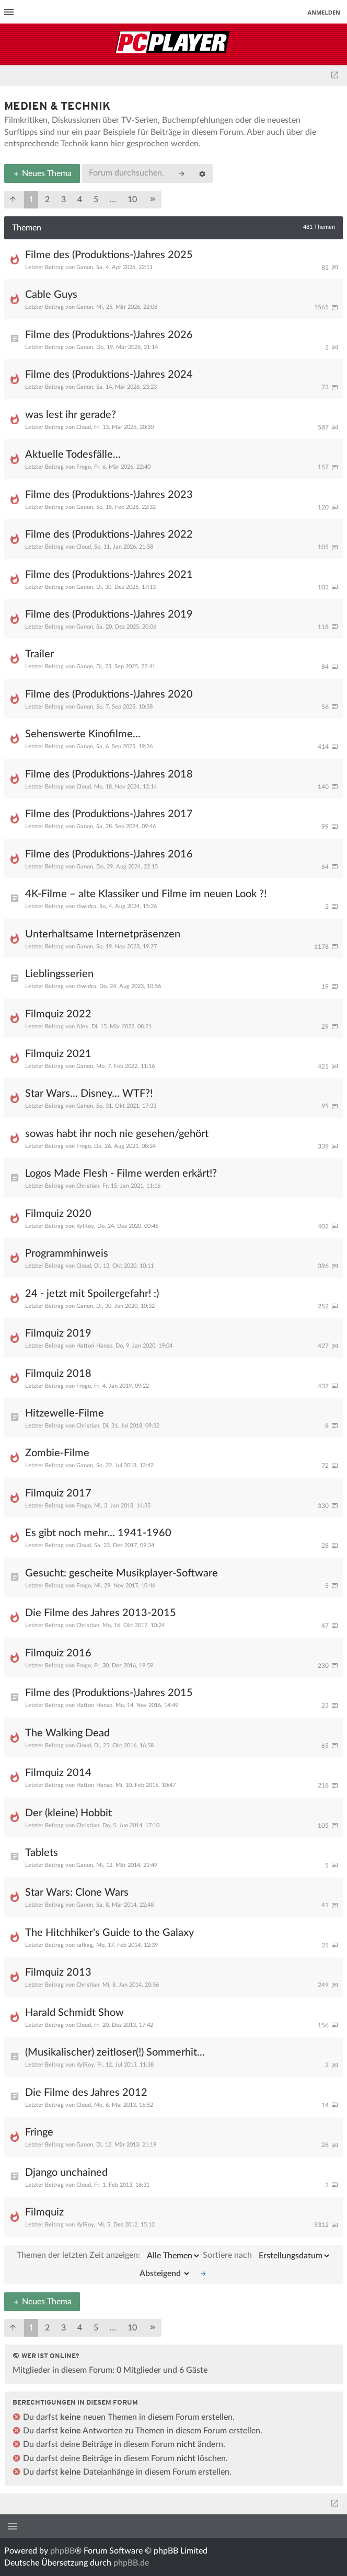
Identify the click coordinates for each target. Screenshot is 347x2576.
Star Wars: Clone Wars (77, 1892)
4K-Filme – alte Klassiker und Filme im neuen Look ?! (146, 894)
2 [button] (47, 199)
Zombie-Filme (57, 1453)
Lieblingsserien (59, 974)
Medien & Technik (57, 106)
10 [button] (132, 199)
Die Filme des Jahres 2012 (86, 2092)
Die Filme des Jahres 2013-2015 (100, 1613)
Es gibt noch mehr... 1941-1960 (98, 1533)
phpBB (62, 2551)
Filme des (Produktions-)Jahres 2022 (109, 534)
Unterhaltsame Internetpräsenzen (102, 934)
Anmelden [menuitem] (323, 12)
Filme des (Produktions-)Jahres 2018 (109, 774)
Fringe (39, 2132)
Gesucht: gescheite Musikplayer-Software (121, 1573)
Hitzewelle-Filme (64, 1413)
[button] (13, 199)
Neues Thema (42, 173)
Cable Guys (51, 294)
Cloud (83, 427)
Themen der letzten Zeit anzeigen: (109, 2256)
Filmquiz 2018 (58, 1373)
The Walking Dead (67, 1733)
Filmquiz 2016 (58, 1653)
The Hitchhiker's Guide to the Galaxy (109, 1933)
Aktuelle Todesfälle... (73, 454)
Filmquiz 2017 (58, 1493)
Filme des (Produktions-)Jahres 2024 (109, 374)
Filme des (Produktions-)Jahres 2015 (109, 1693)
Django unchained (66, 2172)
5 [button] (96, 199)
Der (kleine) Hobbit (68, 1813)
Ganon (84, 267)
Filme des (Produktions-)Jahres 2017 (109, 814)
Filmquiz (44, 2212)
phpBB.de (131, 2563)
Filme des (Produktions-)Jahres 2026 (109, 335)
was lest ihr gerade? (70, 415)
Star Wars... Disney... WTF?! (89, 1093)
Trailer (39, 654)
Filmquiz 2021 (58, 1054)
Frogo (83, 467)
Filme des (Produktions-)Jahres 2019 (109, 614)
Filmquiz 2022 (58, 1014)
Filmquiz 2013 (58, 1972)
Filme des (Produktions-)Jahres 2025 (109, 255)
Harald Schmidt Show (74, 2013)
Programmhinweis (66, 1253)
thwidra (86, 906)
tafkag (84, 1945)
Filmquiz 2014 (58, 1773)
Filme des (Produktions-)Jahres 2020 (109, 694)
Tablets (41, 1853)
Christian (87, 1186)
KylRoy (85, 1226)
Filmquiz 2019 (58, 1333)
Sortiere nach (267, 2256)
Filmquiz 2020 (58, 1214)
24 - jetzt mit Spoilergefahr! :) (92, 1294)
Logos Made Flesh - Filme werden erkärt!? (121, 1173)
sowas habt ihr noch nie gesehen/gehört (117, 1134)
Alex (82, 1026)
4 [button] (79, 199)
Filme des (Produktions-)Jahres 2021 (109, 575)
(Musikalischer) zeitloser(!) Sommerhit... (115, 2052)
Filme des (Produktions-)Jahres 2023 (109, 495)
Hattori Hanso (94, 1346)
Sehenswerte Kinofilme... (83, 734)
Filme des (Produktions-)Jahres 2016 (109, 854)
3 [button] (63, 199)
